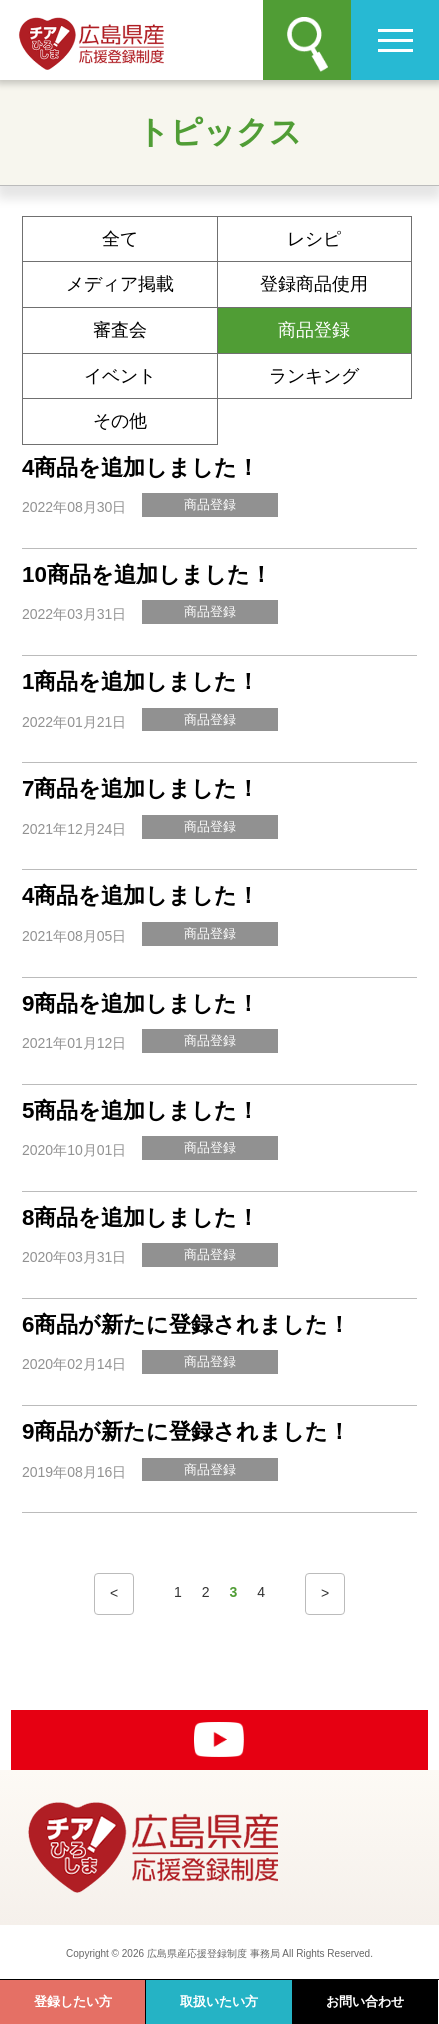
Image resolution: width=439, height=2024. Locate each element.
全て (120, 239)
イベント (120, 376)
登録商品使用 (314, 284)
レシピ (314, 239)
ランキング (314, 376)
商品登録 (314, 330)
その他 (120, 421)
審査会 (120, 330)
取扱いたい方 (219, 2001)
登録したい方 (73, 2001)
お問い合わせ (365, 2001)
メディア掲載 (120, 284)
